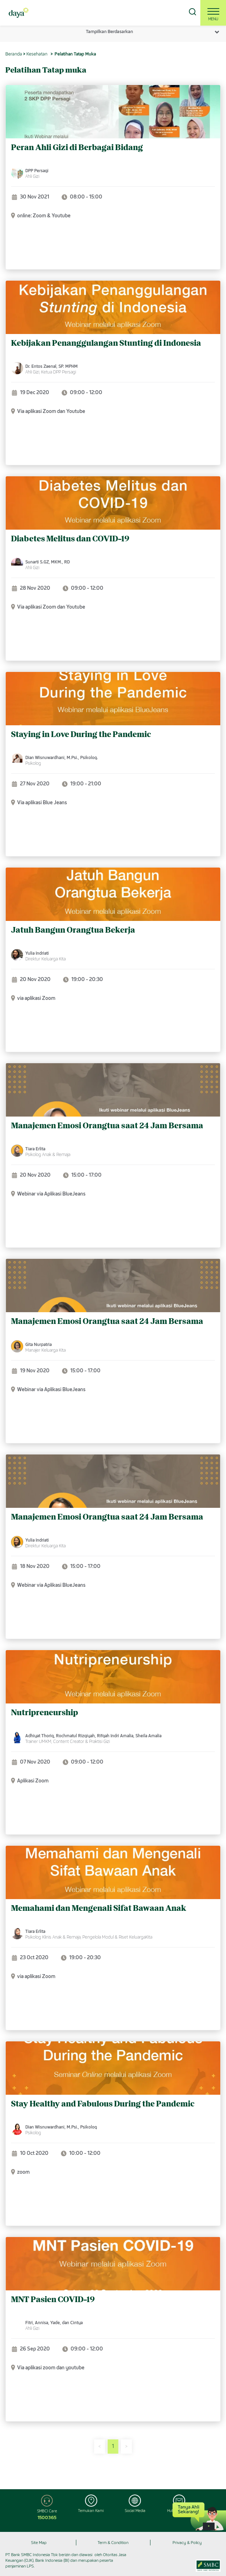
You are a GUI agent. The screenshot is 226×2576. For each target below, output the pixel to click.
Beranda (13, 54)
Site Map (39, 2542)
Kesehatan (36, 54)
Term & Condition (113, 2542)
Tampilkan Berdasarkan (109, 31)
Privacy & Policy (187, 2542)
